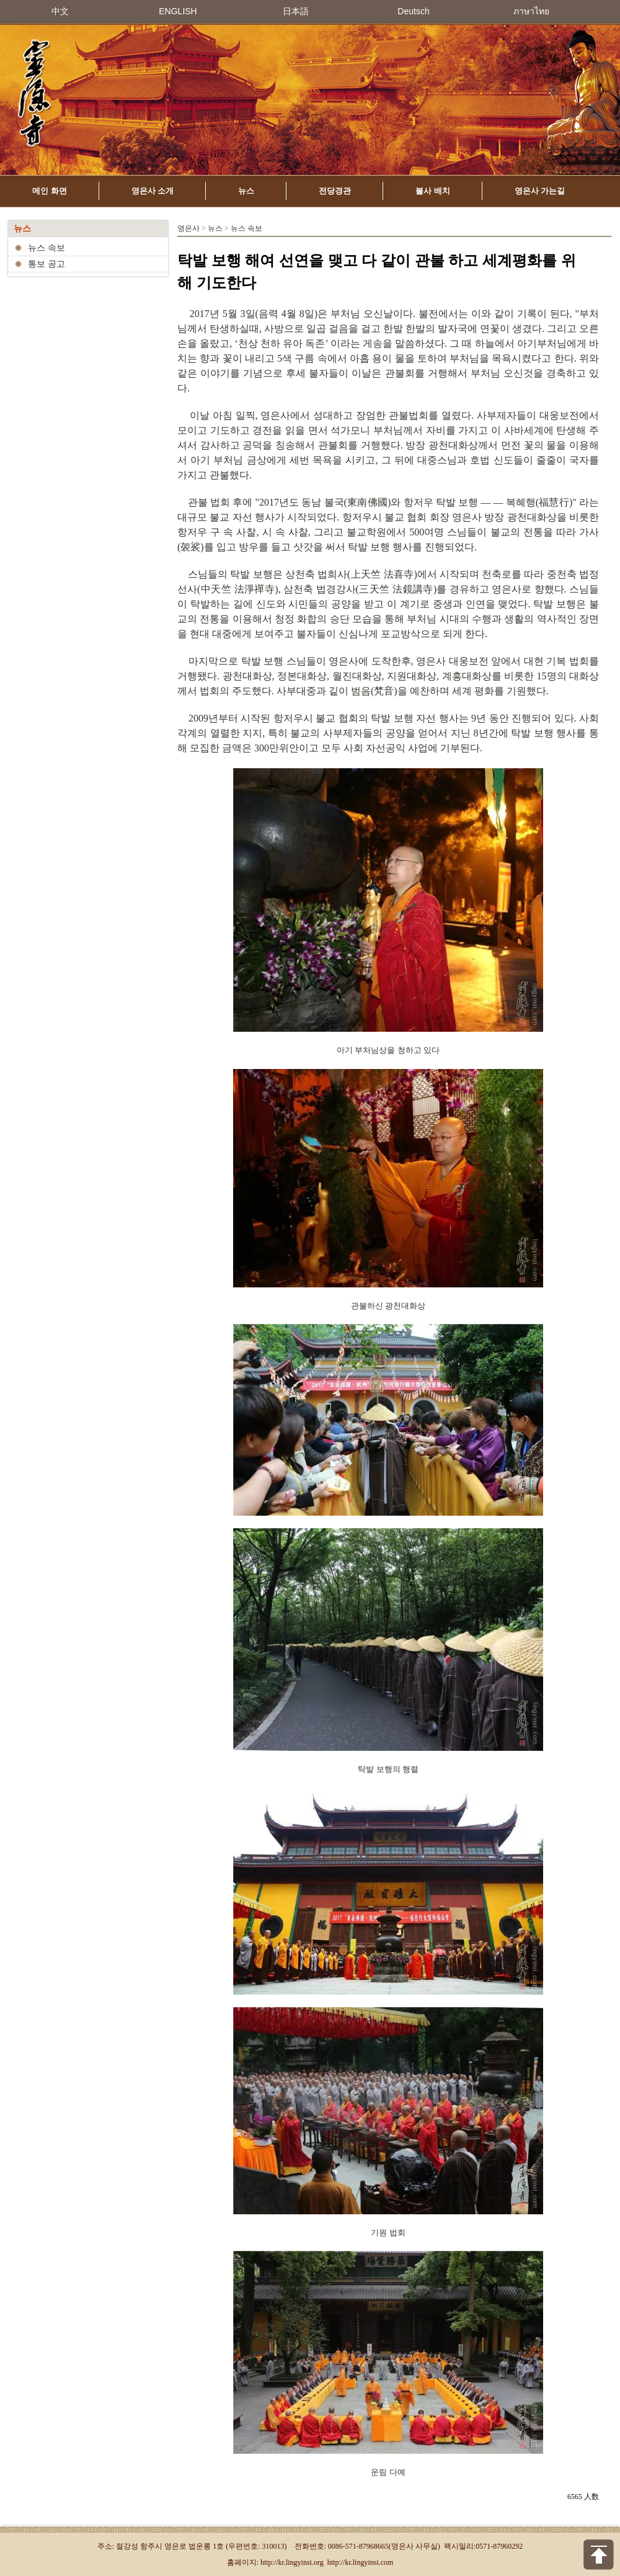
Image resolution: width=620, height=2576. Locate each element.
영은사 (188, 228)
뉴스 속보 (46, 248)
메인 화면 (49, 190)
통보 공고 (46, 264)
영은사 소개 (152, 190)
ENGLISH (178, 11)
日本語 (296, 11)
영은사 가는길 (540, 190)
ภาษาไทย (531, 11)
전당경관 (335, 190)
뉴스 (246, 190)
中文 (60, 11)
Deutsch (413, 11)
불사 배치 (432, 190)
